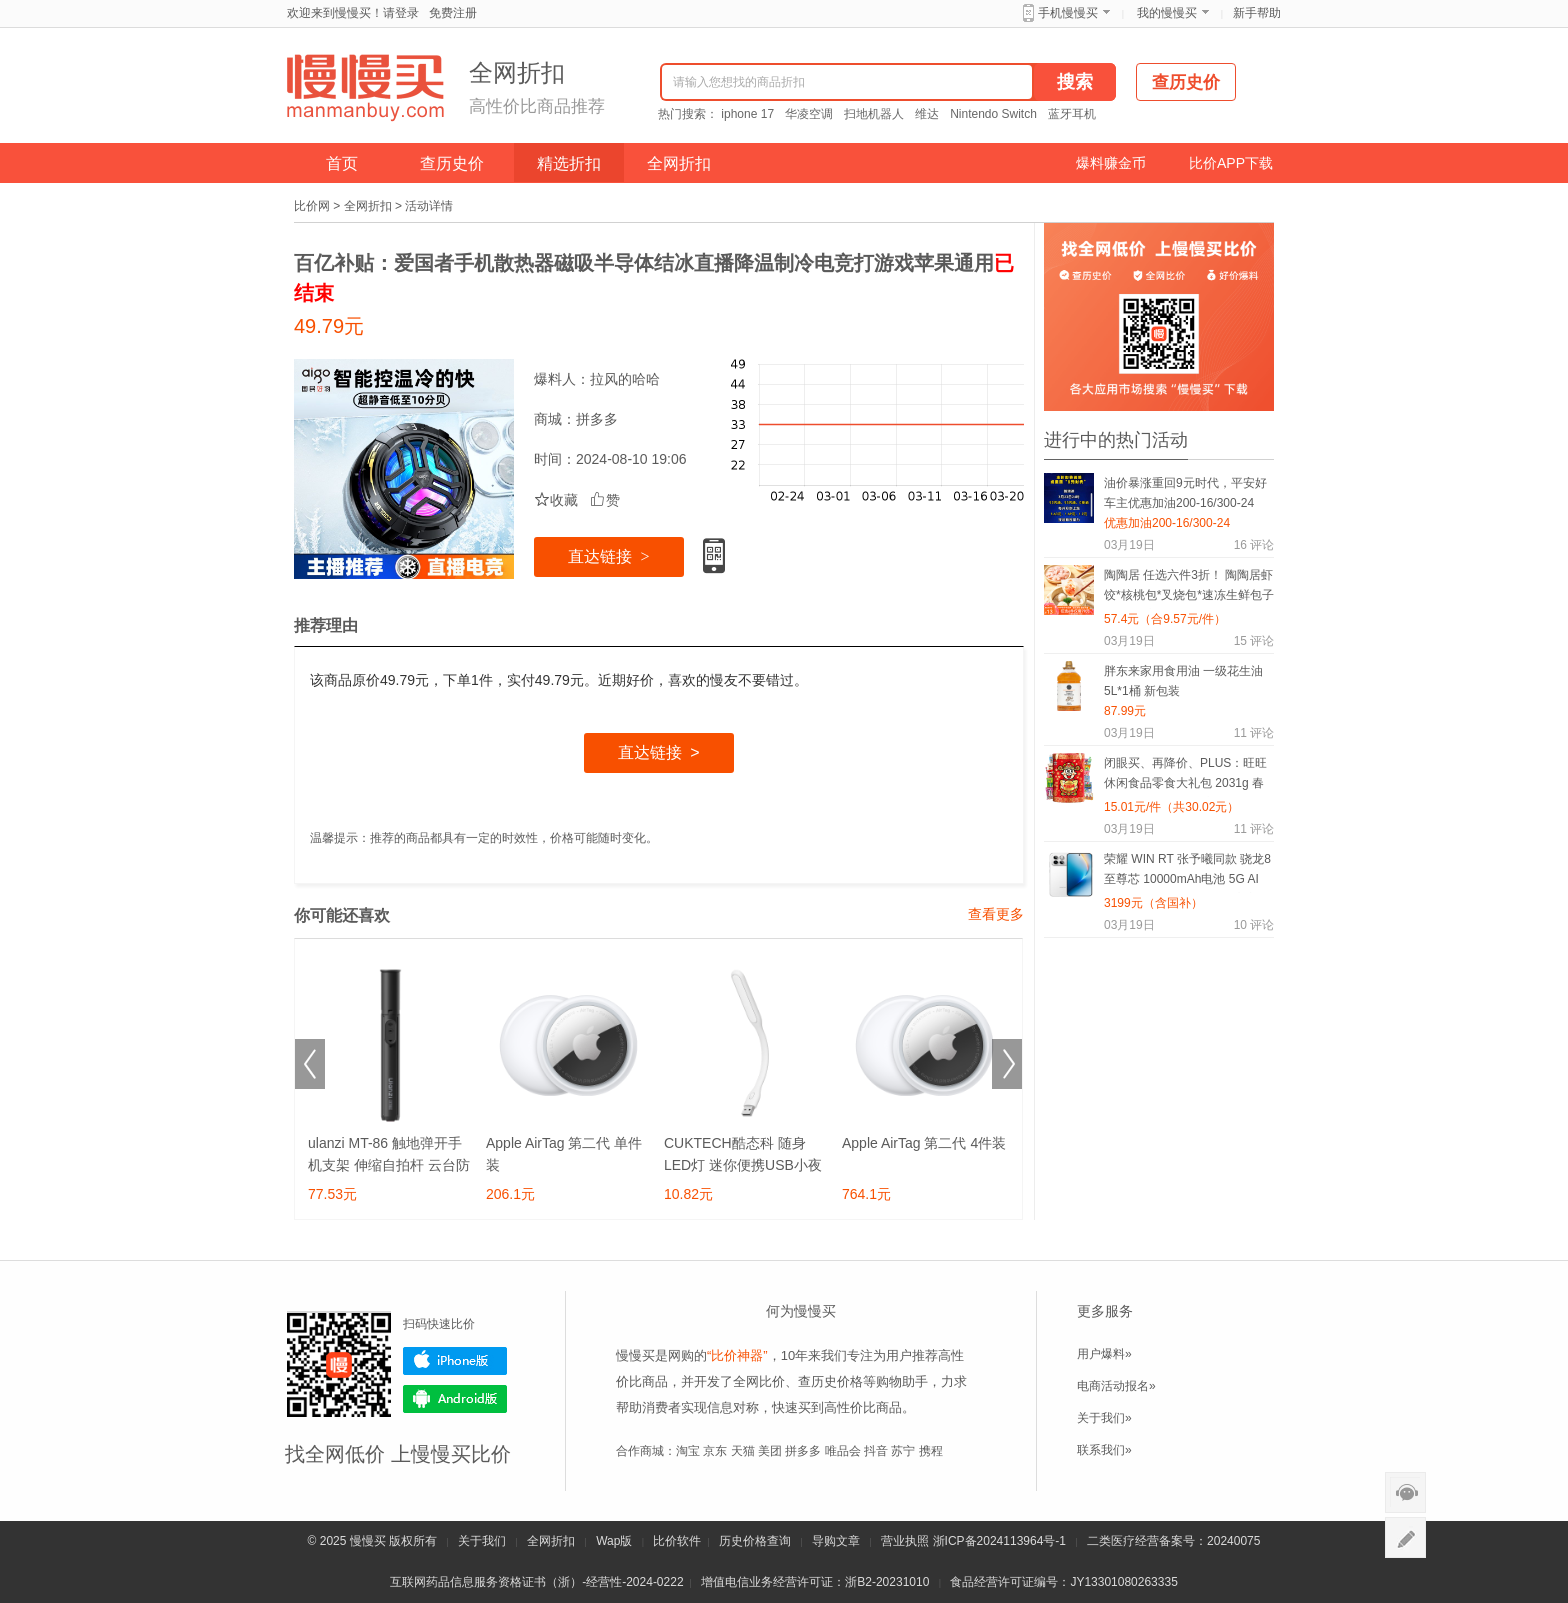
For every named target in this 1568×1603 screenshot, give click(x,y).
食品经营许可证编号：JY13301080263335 (1063, 1582)
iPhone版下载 (455, 1361)
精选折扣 (569, 163)
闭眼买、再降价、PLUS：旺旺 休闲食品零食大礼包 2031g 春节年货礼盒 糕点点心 (1185, 776)
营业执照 (905, 1541)
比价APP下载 (1231, 163)
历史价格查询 (755, 1541)
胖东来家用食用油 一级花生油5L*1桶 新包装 (1183, 681)
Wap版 (614, 1541)
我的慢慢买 (1167, 13)
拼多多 (597, 419)
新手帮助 (1257, 13)
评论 (1254, 545)
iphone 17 (747, 114)
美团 (770, 1451)
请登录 (401, 13)
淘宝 (688, 1451)
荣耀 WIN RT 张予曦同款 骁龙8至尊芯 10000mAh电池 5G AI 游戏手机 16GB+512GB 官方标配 (1187, 872)
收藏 (556, 500)
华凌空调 (809, 114)
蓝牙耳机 (1072, 114)
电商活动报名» (1116, 1386)
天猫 (743, 1451)
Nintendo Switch (993, 114)
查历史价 (452, 163)
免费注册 (453, 13)
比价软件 (677, 1541)
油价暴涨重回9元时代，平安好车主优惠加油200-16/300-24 (1185, 493)
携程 (931, 1451)
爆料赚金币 (1111, 163)
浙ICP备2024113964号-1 (999, 1541)
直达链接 (608, 556)
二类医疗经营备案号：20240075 (1173, 1541)
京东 (715, 1451)
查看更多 (996, 914)
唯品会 (843, 1451)
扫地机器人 (874, 114)
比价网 (312, 206)
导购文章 (836, 1541)
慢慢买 (368, 1541)
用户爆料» (1104, 1354)
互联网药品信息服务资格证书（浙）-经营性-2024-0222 (536, 1582)
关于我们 (482, 1541)
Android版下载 (455, 1399)
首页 (342, 163)
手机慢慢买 (1068, 13)
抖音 (876, 1451)
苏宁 (903, 1451)
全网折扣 (679, 163)
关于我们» (1104, 1418)
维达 (927, 114)
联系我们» (1104, 1450)
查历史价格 (830, 1381)
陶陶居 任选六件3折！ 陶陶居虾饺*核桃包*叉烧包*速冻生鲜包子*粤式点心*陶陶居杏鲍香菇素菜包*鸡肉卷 (1189, 588)
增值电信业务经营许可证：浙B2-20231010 (815, 1582)
